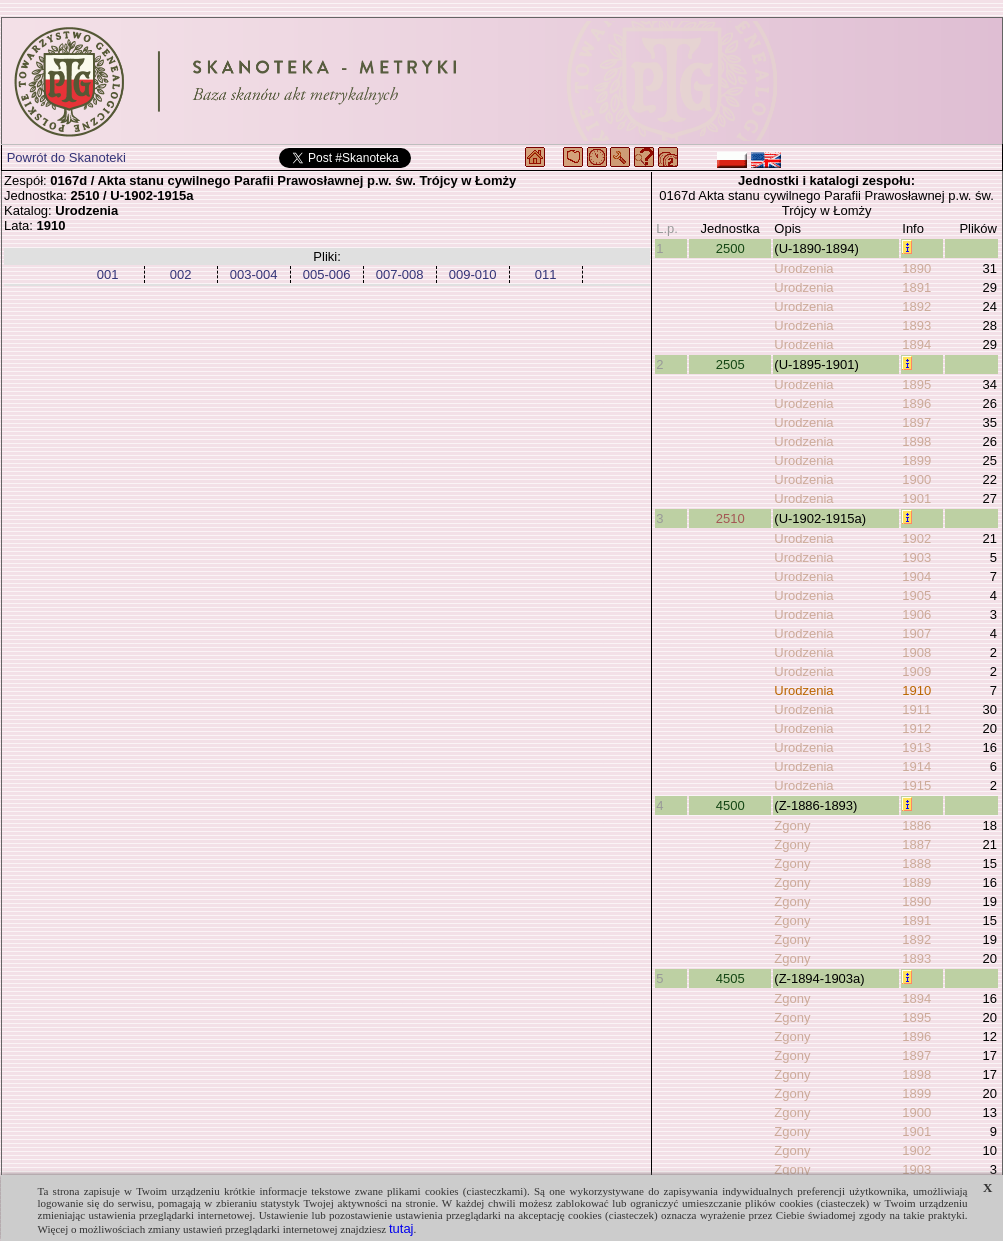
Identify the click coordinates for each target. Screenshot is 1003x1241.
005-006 (327, 274)
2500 (730, 248)
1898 (916, 441)
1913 (916, 747)
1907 (916, 633)
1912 (916, 728)
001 (108, 274)
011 (546, 274)
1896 (916, 403)
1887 (916, 844)
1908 (916, 652)
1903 (916, 557)
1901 (916, 498)
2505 (730, 364)
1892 (916, 306)
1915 (916, 785)
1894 (916, 344)
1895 (916, 384)
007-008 (400, 274)
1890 (916, 268)
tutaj (401, 1228)
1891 (916, 287)
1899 (916, 460)
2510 (730, 518)
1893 (916, 325)
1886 (916, 825)
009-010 (473, 274)
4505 (730, 978)
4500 (730, 805)
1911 (916, 709)
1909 (916, 671)
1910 (916, 690)
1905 (916, 595)
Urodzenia (803, 268)
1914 (916, 766)
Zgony (792, 825)
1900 (916, 479)
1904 (916, 576)
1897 (916, 422)
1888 (916, 863)
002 (181, 274)
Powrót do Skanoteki (66, 157)
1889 (916, 882)
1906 (916, 614)
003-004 (254, 274)
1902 (916, 538)
